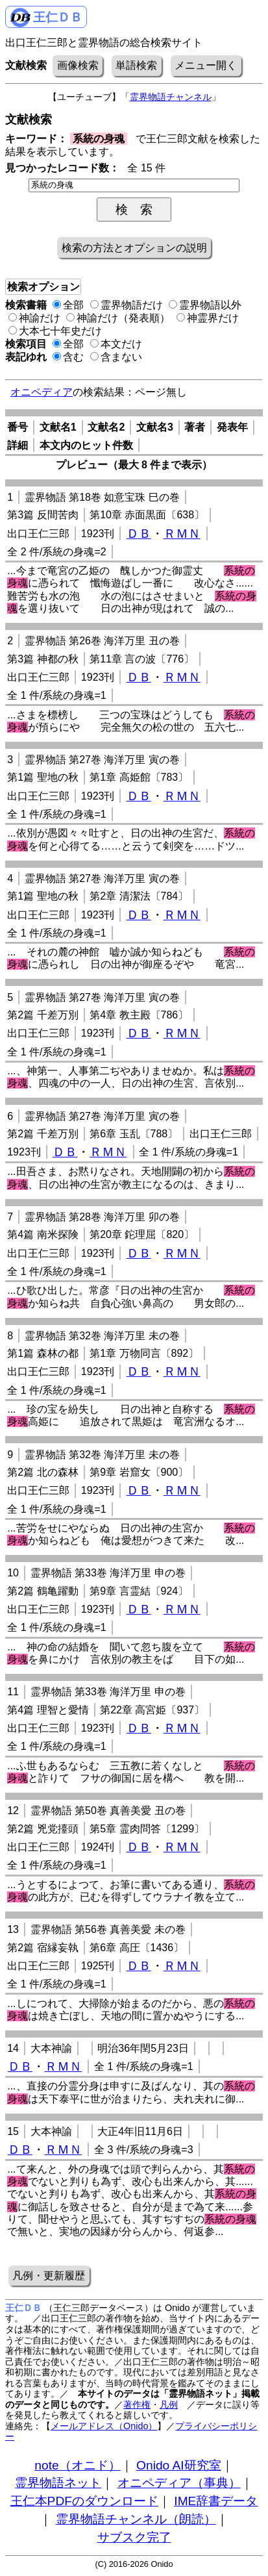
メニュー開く (206, 65)
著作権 (137, 2404)
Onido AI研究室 (178, 2465)
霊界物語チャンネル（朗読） (136, 2519)
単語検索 (136, 65)
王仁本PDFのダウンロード (84, 2501)
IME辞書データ (216, 2501)
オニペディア (41, 392)
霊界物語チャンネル (171, 97)
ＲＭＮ (182, 533)
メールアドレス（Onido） (104, 2426)
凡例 (169, 2404)
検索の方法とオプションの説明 (134, 247)
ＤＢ (139, 533)
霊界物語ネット (58, 2483)
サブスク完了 (134, 2537)
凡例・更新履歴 (48, 2275)
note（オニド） (77, 2465)
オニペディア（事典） (179, 2483)
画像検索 (78, 65)
